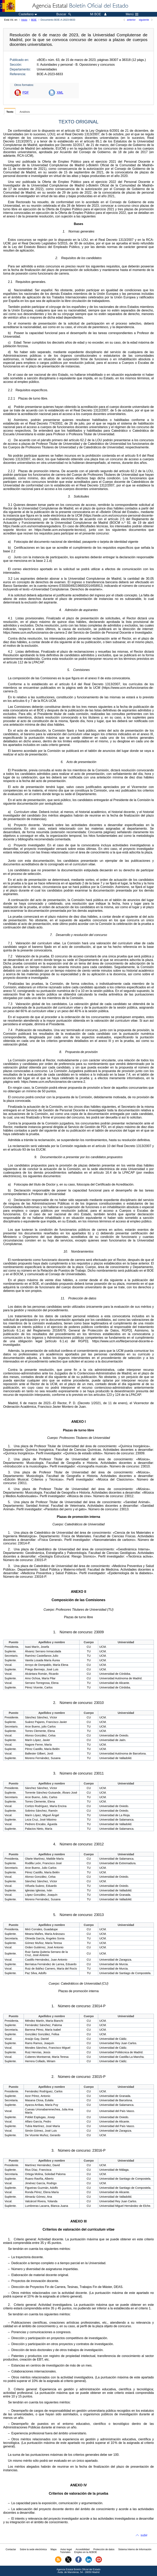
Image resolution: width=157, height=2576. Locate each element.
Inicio (24, 19)
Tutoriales (65, 2552)
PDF (25, 92)
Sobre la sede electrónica (33, 2549)
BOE (34, 19)
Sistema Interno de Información (134, 2549)
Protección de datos (103, 2549)
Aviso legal (66, 2549)
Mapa (53, 2549)
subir (144, 2535)
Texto (9, 111)
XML (60, 92)
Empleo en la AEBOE (85, 2552)
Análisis (24, 111)
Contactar (11, 2549)
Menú (132, 14)
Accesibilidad (82, 2549)
